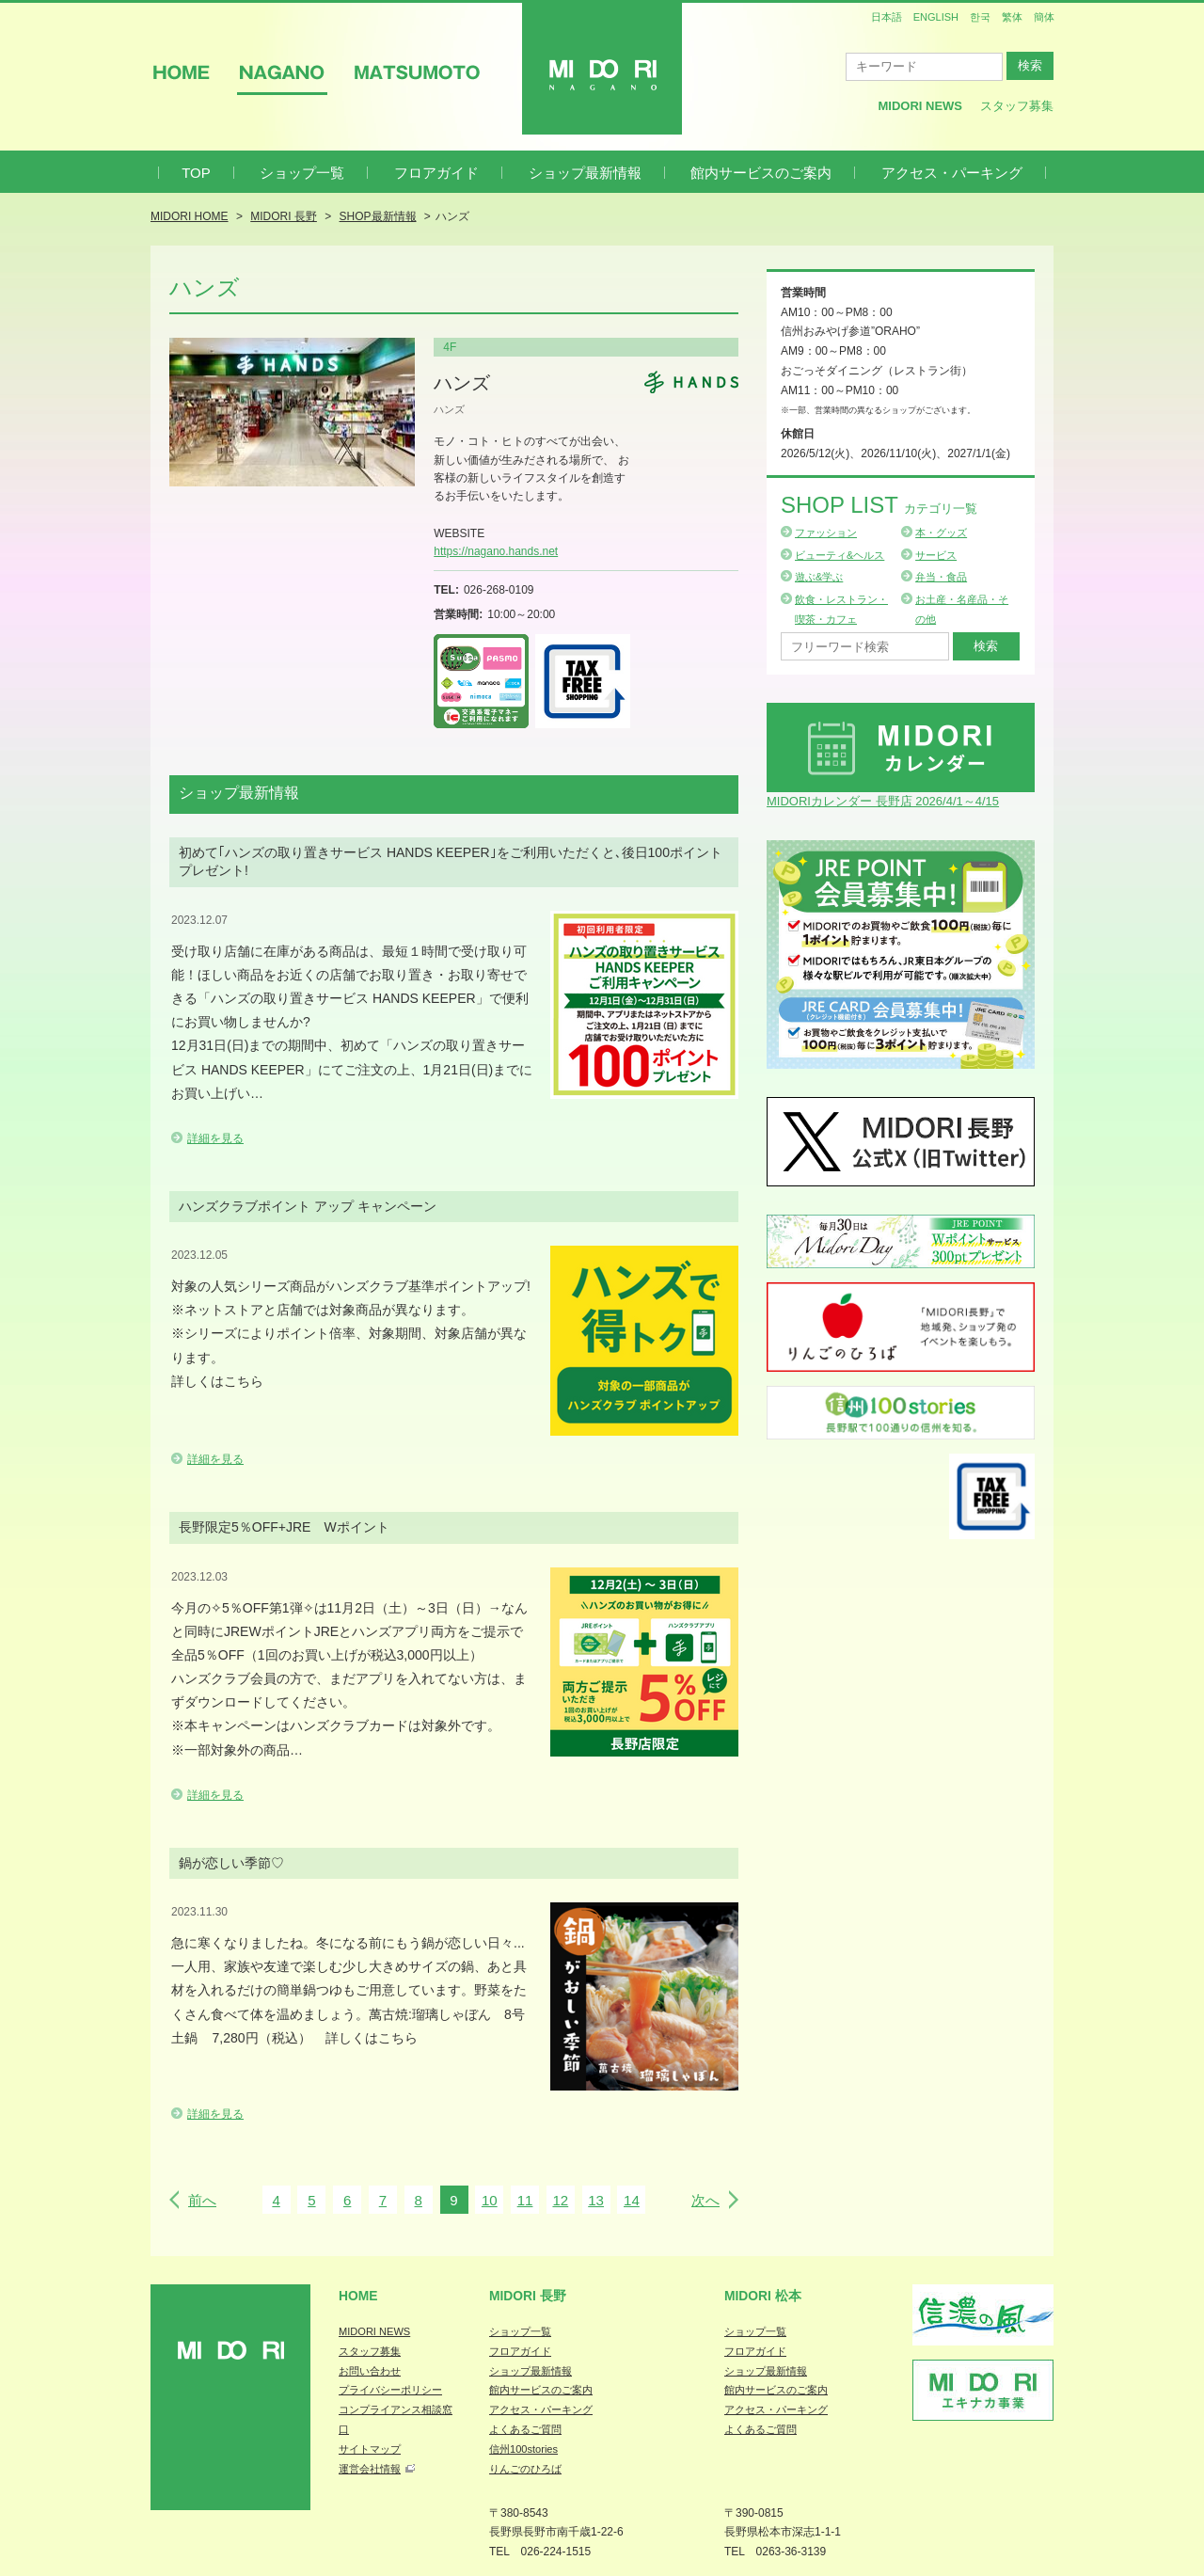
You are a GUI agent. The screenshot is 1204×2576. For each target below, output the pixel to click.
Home (358, 2295)
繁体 (1012, 17)
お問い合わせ (370, 2371)
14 (632, 2200)
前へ (202, 2200)
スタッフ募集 (1017, 106)
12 (560, 2200)
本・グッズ (941, 532)
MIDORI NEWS (374, 2331)
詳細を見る (215, 1138)
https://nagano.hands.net (496, 551)
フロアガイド (436, 173)
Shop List (879, 504)
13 (596, 2200)
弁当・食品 (941, 576)
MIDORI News (920, 106)
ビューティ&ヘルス (839, 555)
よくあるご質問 (525, 2429)
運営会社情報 (370, 2468)
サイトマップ (370, 2449)
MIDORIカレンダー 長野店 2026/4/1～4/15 (883, 801)
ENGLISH (935, 17)
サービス (936, 555)
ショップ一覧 (302, 173)
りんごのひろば (525, 2468)
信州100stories (523, 2449)
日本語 (886, 17)
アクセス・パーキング (951, 173)
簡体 (1044, 17)
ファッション (826, 532)
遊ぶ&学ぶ (819, 576)
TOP (196, 173)
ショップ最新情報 (585, 173)
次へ (705, 2200)
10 (490, 2200)
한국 (980, 17)
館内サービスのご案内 (761, 173)
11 (525, 2200)
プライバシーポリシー (390, 2389)
